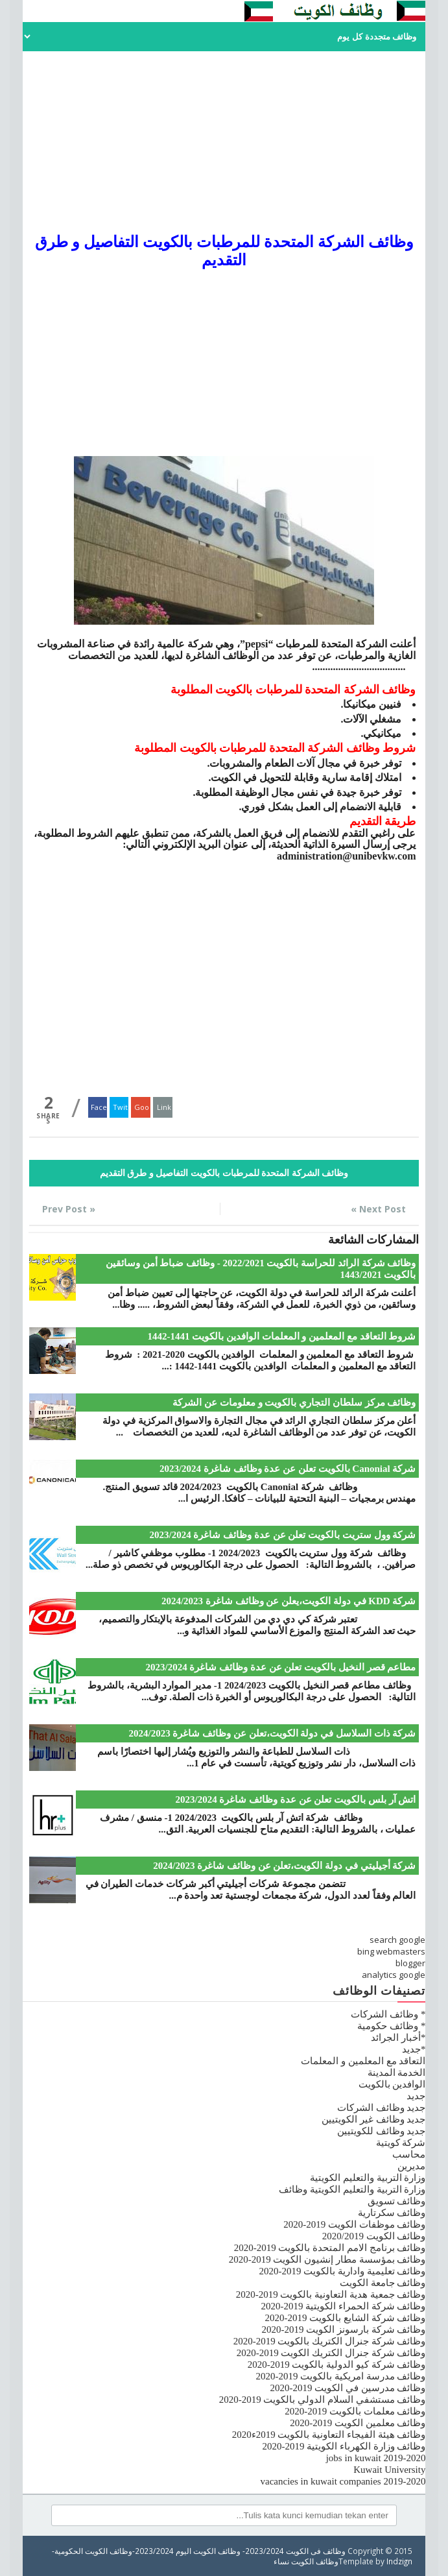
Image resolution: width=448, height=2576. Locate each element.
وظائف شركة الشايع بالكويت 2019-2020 (345, 2318)
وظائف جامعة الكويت (383, 2283)
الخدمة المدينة (397, 2072)
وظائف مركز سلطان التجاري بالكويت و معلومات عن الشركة (294, 1402)
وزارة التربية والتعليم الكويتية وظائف (352, 2189)
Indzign (399, 2561)
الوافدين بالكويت (392, 2084)
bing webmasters (391, 1951)
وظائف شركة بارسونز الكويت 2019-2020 (343, 2329)
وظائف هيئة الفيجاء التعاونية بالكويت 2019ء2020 (329, 2434)
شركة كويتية (401, 2142)
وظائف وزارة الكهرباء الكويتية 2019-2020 (343, 2446)
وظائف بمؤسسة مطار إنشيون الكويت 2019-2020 (327, 2259)
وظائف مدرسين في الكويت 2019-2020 (347, 2388)
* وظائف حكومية (391, 2026)
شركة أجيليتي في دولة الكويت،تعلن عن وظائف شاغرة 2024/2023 (284, 1865)
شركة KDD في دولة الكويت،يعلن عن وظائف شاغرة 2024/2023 (288, 1601)
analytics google (393, 1974)
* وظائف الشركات (388, 2014)
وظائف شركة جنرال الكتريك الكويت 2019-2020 (331, 2353)
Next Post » (378, 1209)
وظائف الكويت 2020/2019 (374, 2236)
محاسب (408, 2154)
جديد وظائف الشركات (381, 2107)
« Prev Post (68, 1209)
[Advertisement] (223, 142)
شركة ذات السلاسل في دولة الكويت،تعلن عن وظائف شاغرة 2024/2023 (272, 1733)
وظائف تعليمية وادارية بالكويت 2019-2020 (342, 2271)
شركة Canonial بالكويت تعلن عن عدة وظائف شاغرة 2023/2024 (287, 1468)
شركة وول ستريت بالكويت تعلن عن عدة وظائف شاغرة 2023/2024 (283, 1535)
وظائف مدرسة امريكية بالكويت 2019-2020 (340, 2376)
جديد (416, 2096)
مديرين (411, 2166)
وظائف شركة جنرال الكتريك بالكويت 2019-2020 (329, 2341)
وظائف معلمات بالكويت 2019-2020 (355, 2411)
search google (397, 1939)
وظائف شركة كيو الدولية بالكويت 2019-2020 (337, 2364)
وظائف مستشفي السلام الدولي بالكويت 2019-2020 (322, 2399)
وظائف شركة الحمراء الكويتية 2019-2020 (343, 2306)
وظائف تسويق (397, 2201)
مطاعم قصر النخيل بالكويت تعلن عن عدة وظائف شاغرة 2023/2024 (281, 1667)
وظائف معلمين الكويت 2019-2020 (357, 2423)
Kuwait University (389, 2469)
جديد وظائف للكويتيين (381, 2131)
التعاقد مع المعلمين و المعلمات (363, 2061)
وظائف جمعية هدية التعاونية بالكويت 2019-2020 (331, 2294)
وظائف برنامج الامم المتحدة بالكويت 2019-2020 (330, 2248)
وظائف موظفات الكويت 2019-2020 (354, 2224)
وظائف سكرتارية (392, 2213)
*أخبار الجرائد (398, 2037)
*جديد (414, 2049)
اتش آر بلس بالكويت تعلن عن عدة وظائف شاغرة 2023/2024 (296, 1799)
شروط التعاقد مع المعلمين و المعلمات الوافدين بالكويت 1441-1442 (281, 1336)
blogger (410, 1963)
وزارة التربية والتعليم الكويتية (367, 2178)
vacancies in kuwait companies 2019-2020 (343, 2481)
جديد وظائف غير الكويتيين (373, 2119)
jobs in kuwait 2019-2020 (376, 2458)
